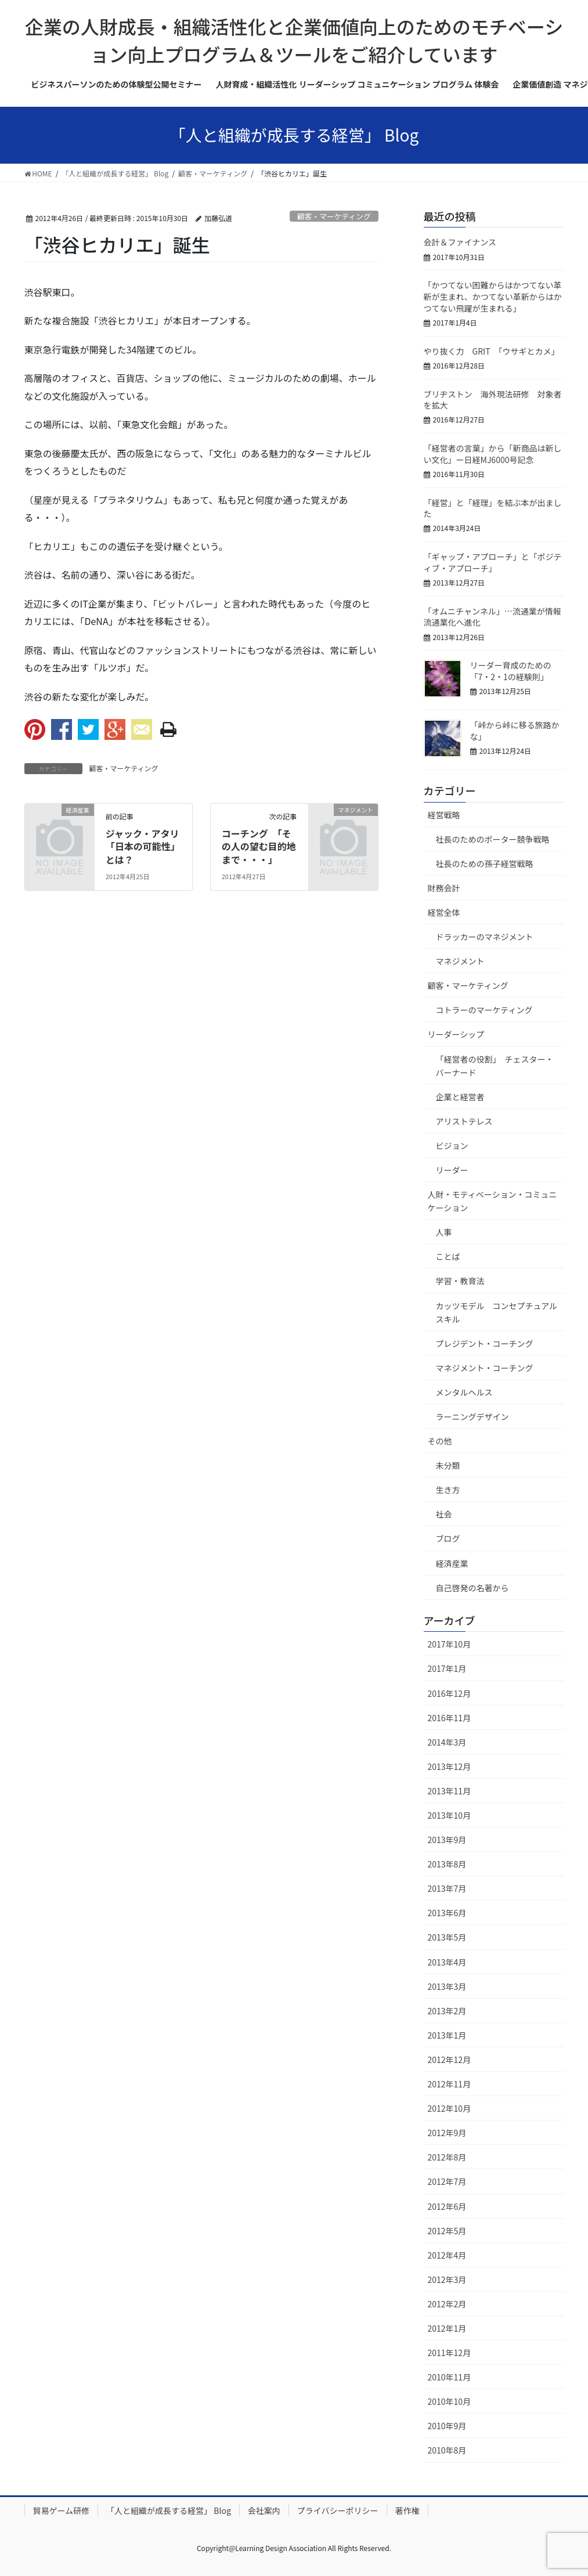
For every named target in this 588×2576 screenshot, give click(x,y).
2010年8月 (447, 2450)
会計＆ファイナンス (460, 242)
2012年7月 (447, 2181)
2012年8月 (447, 2157)
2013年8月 (447, 1864)
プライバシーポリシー (337, 2510)
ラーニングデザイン (472, 1416)
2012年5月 (447, 2231)
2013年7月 (447, 1888)
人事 (444, 1232)
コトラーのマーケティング (484, 1010)
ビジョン (452, 1145)
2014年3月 (447, 1742)
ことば (448, 1256)
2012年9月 (447, 2132)
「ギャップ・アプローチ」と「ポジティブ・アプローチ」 (493, 562)
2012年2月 (447, 2304)
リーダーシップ (456, 1034)
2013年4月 (447, 1962)
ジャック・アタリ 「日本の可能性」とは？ (147, 846)
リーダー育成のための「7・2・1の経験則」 (510, 670)
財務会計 (444, 888)
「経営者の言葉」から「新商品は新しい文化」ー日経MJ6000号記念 (493, 453)
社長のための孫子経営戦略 (484, 863)
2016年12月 (449, 1693)
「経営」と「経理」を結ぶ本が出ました (493, 508)
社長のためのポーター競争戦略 (493, 839)
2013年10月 (449, 1815)
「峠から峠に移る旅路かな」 (515, 730)
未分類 (448, 1465)
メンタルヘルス (464, 1392)
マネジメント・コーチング (484, 1368)
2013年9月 (447, 1839)
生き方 (448, 1489)
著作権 (407, 2510)
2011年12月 (449, 2352)
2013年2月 (447, 2011)
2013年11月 (449, 1791)
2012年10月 (449, 2108)
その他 (440, 1441)
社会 (444, 1514)
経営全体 (444, 912)
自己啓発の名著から (472, 1588)
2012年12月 (449, 2059)
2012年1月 (447, 2328)
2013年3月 (447, 1986)
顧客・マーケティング (334, 216)
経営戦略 (444, 815)
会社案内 (264, 2510)
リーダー (452, 1170)
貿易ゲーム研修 (61, 2510)
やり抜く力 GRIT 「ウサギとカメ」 (492, 351)
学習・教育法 (460, 1281)
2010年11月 (449, 2377)
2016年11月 (449, 1718)
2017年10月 (449, 1644)
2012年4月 (447, 2255)
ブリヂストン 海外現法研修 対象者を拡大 (493, 399)
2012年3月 (447, 2279)
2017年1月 (447, 1668)
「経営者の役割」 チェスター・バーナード (495, 1065)
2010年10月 (449, 2401)
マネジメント (460, 961)
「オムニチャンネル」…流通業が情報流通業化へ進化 (492, 616)
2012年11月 (449, 2084)
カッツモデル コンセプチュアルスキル (497, 1312)
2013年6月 (447, 1913)
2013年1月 (447, 2035)
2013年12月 (449, 1766)
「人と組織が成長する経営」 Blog (168, 2510)
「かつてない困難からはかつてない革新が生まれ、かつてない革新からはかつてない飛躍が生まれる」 (493, 296)
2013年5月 (447, 1937)
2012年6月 (447, 2206)
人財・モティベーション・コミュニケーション (492, 1200)
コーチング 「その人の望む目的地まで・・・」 (259, 846)
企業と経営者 (460, 1097)
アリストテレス (464, 1121)
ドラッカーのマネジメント (484, 936)
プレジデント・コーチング (484, 1343)
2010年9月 (447, 2426)
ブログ (448, 1538)
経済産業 (452, 1563)
